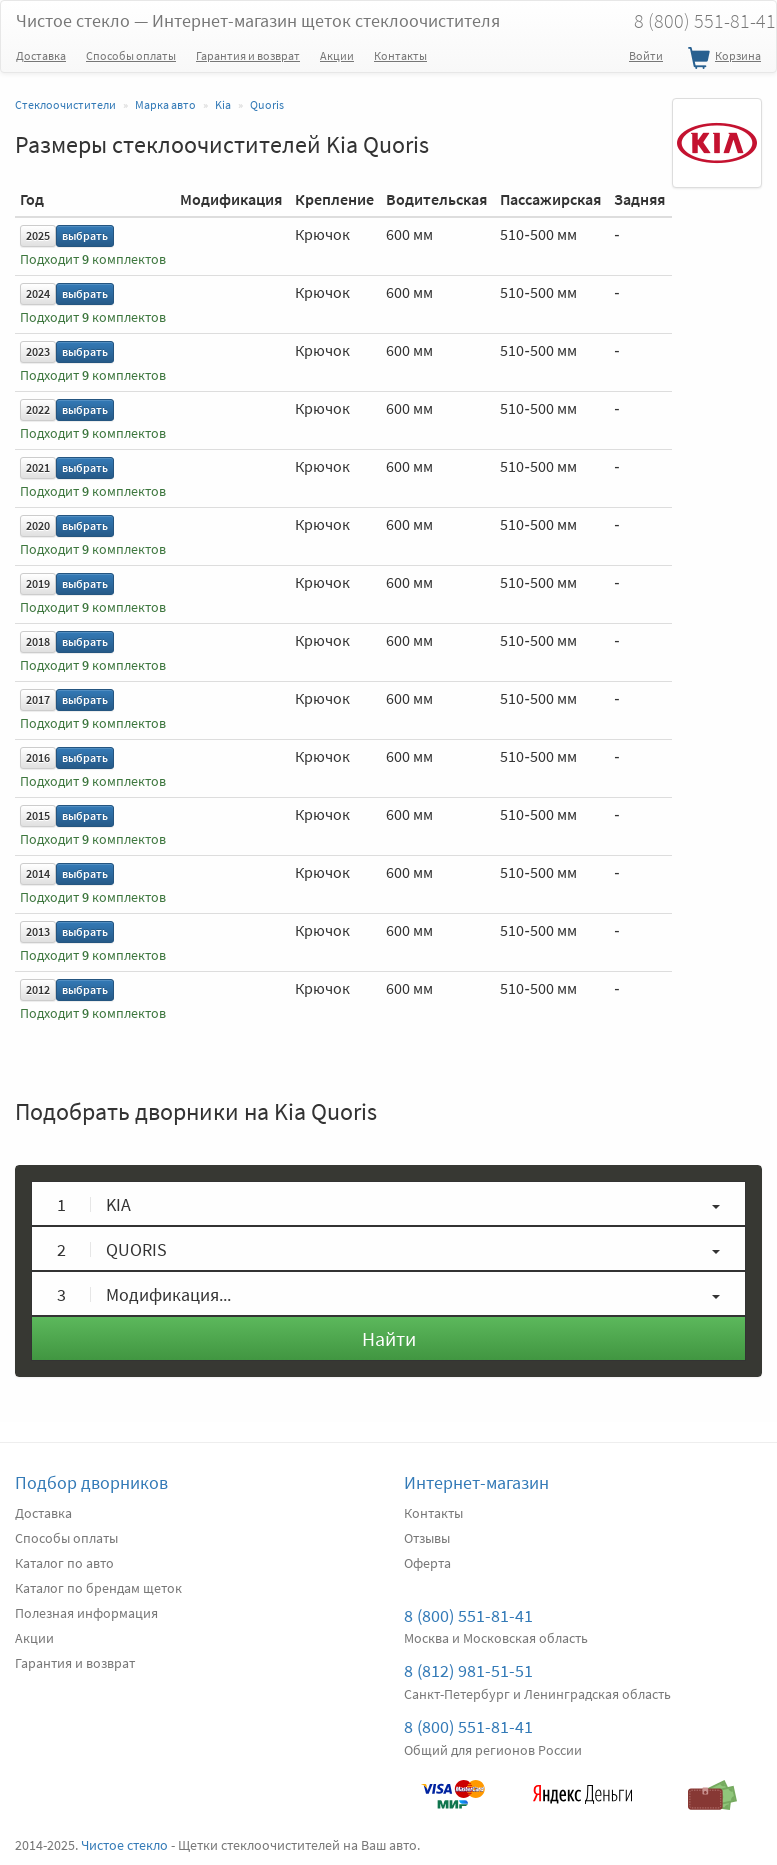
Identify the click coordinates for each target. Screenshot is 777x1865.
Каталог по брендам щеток (98, 1588)
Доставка (41, 55)
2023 (38, 351)
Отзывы (427, 1538)
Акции (337, 55)
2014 (38, 873)
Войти (646, 55)
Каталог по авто (64, 1563)
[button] (388, 1203)
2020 (38, 525)
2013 (38, 931)
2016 (38, 757)
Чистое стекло (258, 20)
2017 (38, 699)
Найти (389, 1338)
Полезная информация (86, 1613)
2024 (38, 293)
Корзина (722, 59)
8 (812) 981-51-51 (468, 1670)
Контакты (400, 55)
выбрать (85, 235)
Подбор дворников (91, 1482)
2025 (38, 235)
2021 (38, 467)
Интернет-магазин (476, 1482)
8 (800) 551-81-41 (468, 1615)
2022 (38, 409)
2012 (38, 989)
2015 (38, 815)
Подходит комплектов (93, 259)
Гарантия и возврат (248, 55)
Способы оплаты (131, 55)
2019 (38, 583)
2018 (38, 641)
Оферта (427, 1563)
